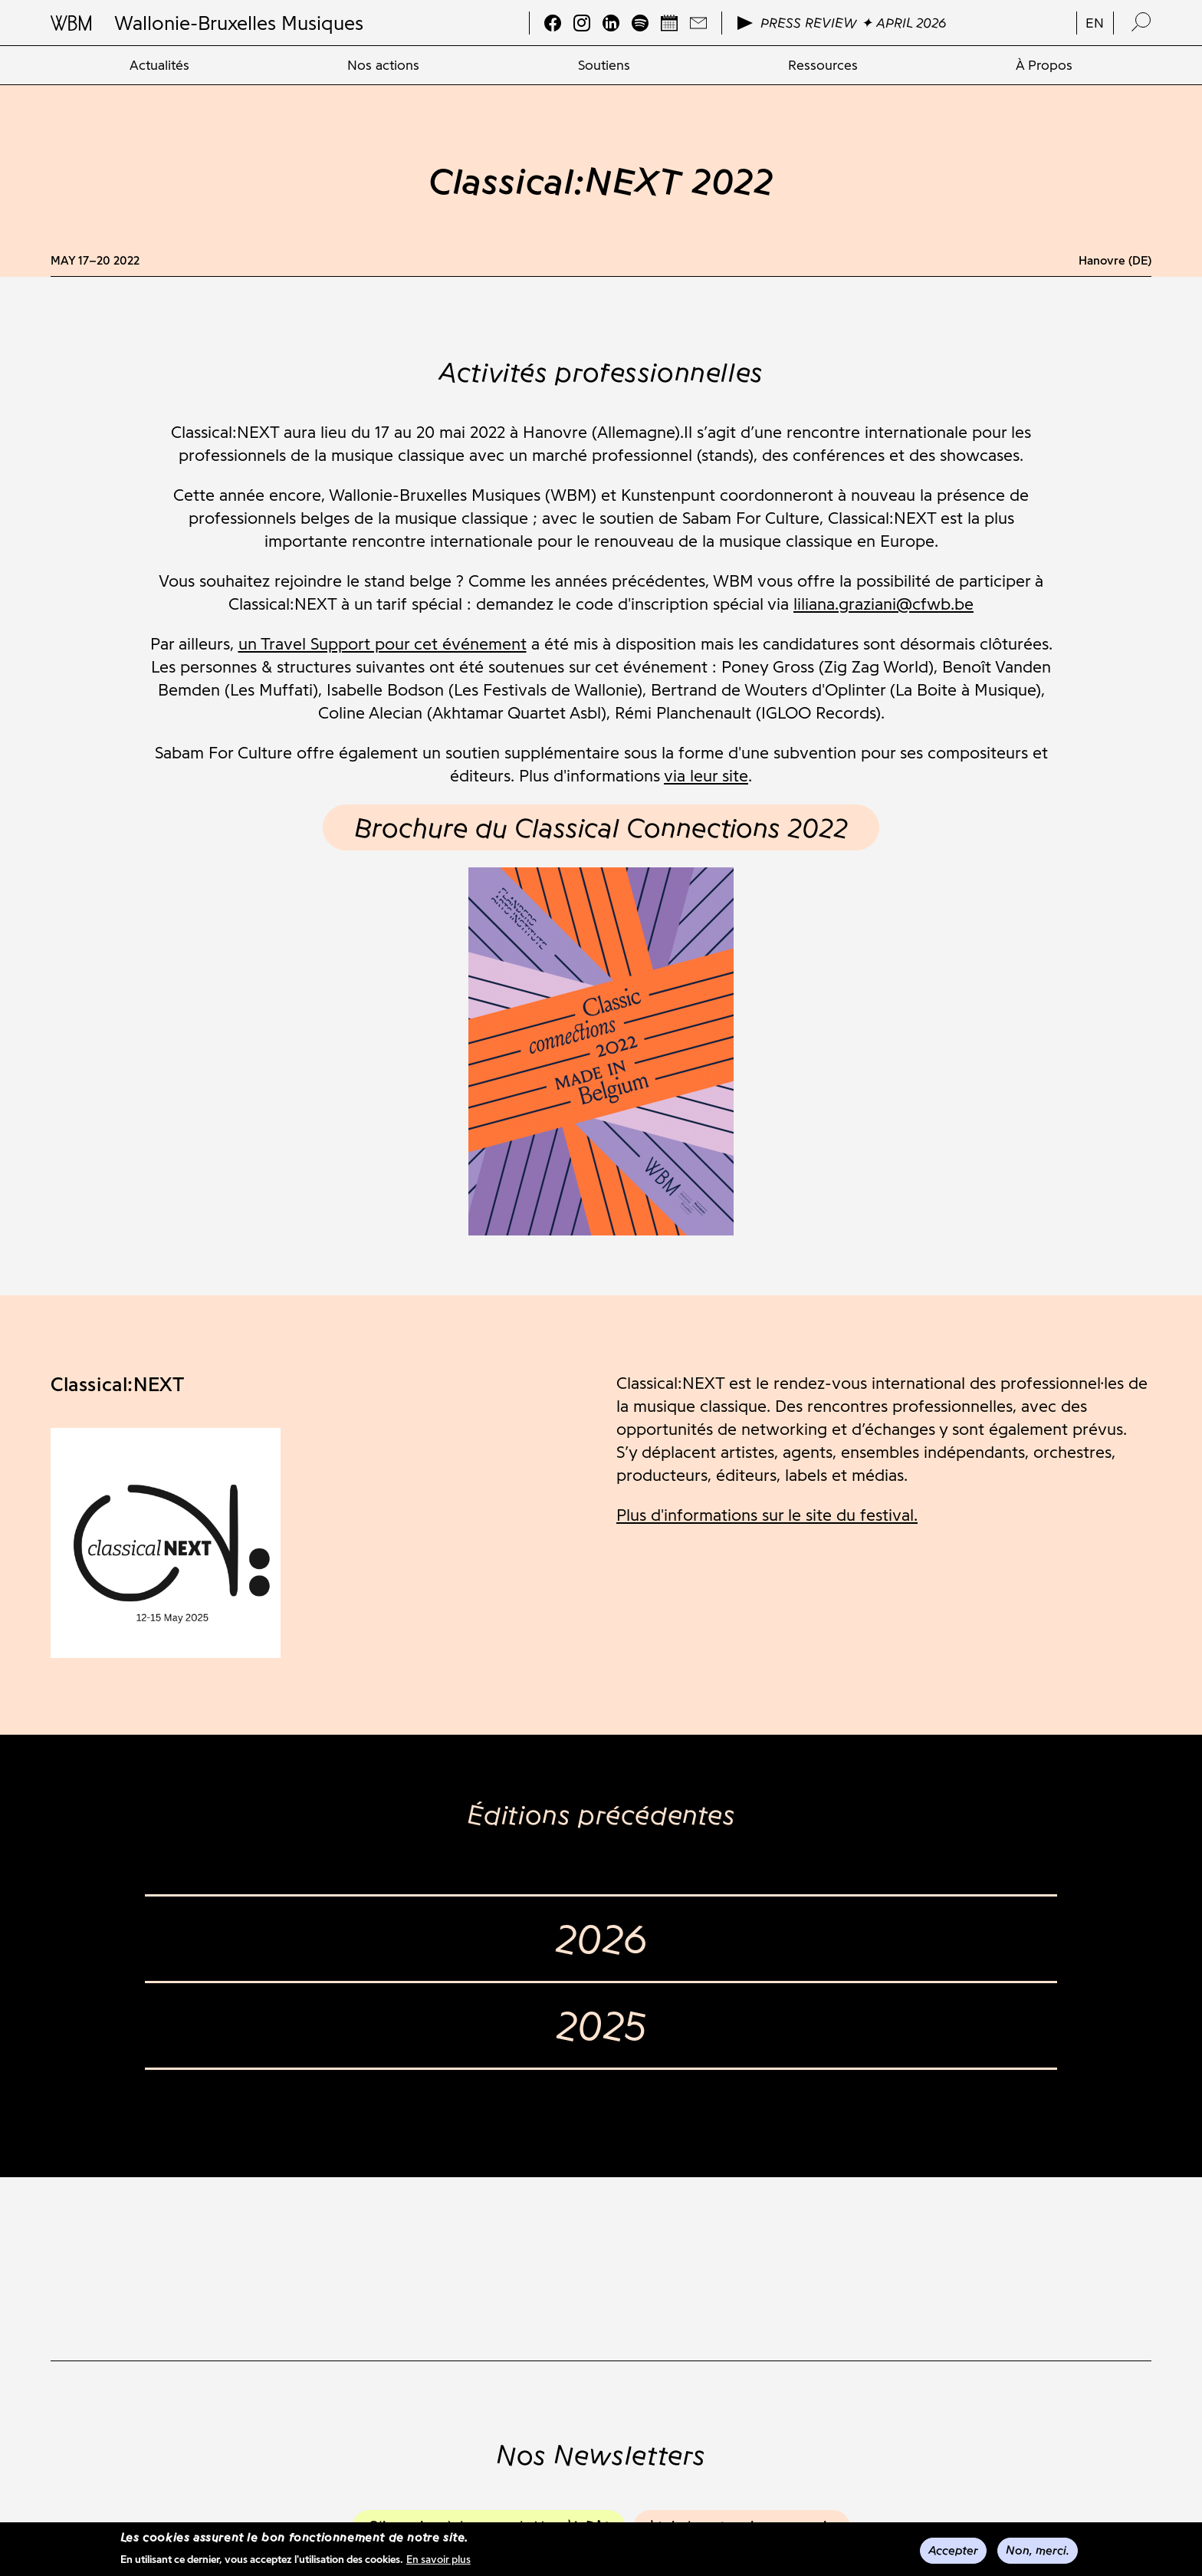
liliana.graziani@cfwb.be (883, 604)
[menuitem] (159, 65)
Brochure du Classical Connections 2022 (601, 827)
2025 (601, 2025)
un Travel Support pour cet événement (382, 643)
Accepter (953, 2552)
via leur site (706, 775)
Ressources (823, 65)
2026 (601, 1938)
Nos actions (383, 65)
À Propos (1044, 65)
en (1094, 23)
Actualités (159, 65)
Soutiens (604, 65)
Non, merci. (1037, 2552)
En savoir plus (438, 2561)
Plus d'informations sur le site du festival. (767, 1515)
